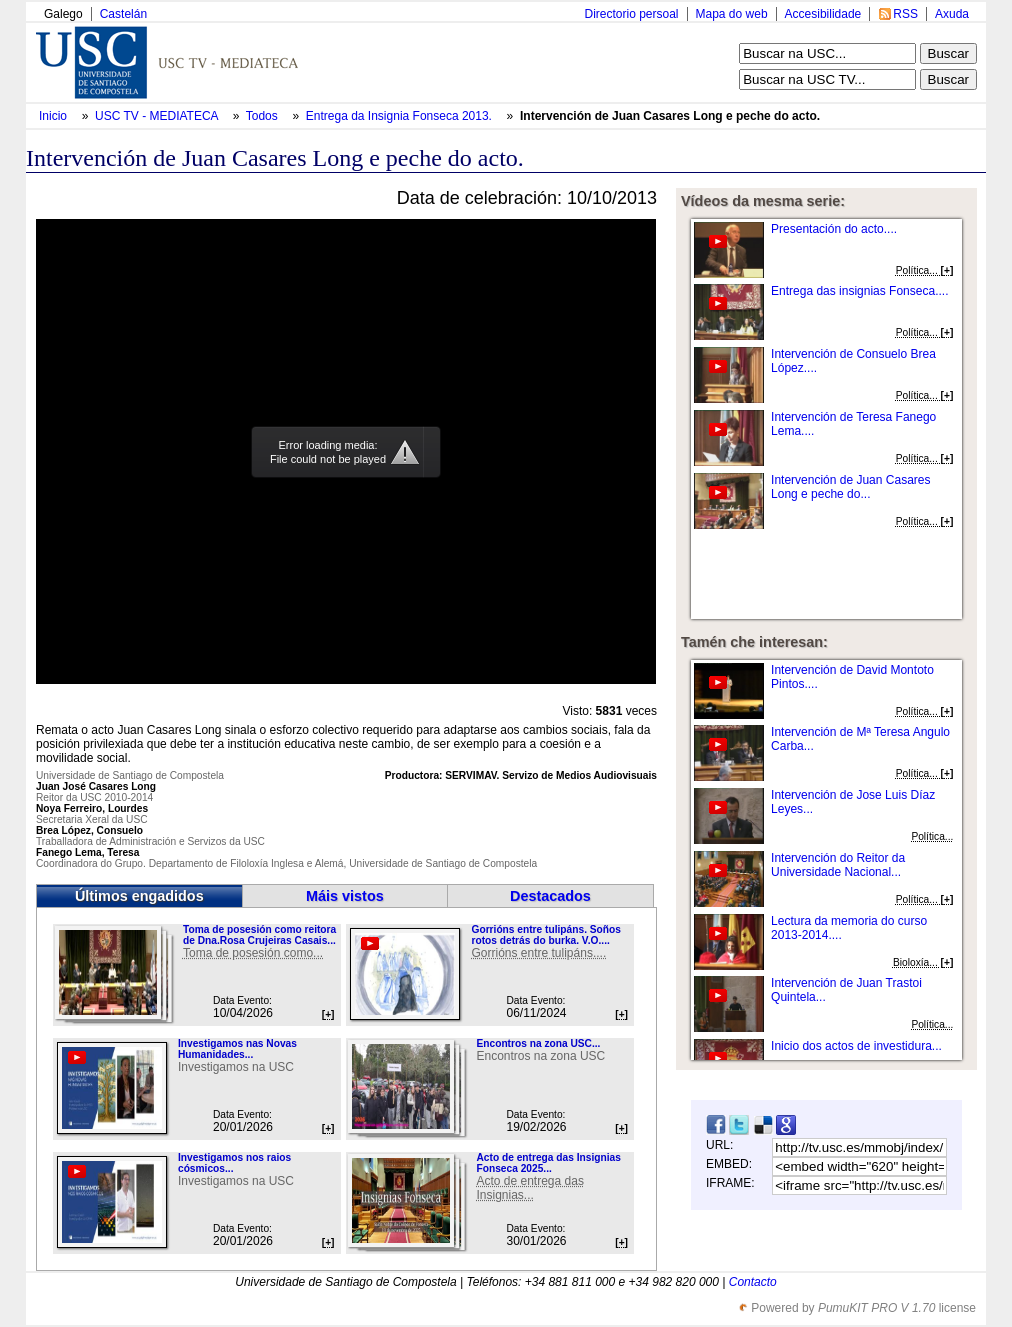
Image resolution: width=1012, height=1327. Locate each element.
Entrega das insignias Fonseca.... (859, 291)
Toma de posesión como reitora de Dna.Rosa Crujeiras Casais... (259, 935)
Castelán (123, 14)
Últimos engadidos (139, 896)
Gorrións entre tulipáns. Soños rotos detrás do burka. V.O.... (545, 935)
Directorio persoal (631, 14)
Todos (263, 116)
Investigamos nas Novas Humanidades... (237, 1049)
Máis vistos (345, 896)
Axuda (952, 14)
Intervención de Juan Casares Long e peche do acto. (670, 116)
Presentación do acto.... (834, 229)
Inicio (54, 116)
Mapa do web (732, 14)
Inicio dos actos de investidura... (856, 1046)
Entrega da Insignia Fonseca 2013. (400, 116)
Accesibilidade (823, 14)
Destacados (550, 896)
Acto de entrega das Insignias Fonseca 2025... (548, 1163)
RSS (905, 14)
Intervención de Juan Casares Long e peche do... (850, 487)
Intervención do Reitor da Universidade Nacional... (838, 865)
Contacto (753, 1282)
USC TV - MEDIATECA (158, 116)
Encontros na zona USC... (538, 1043)
